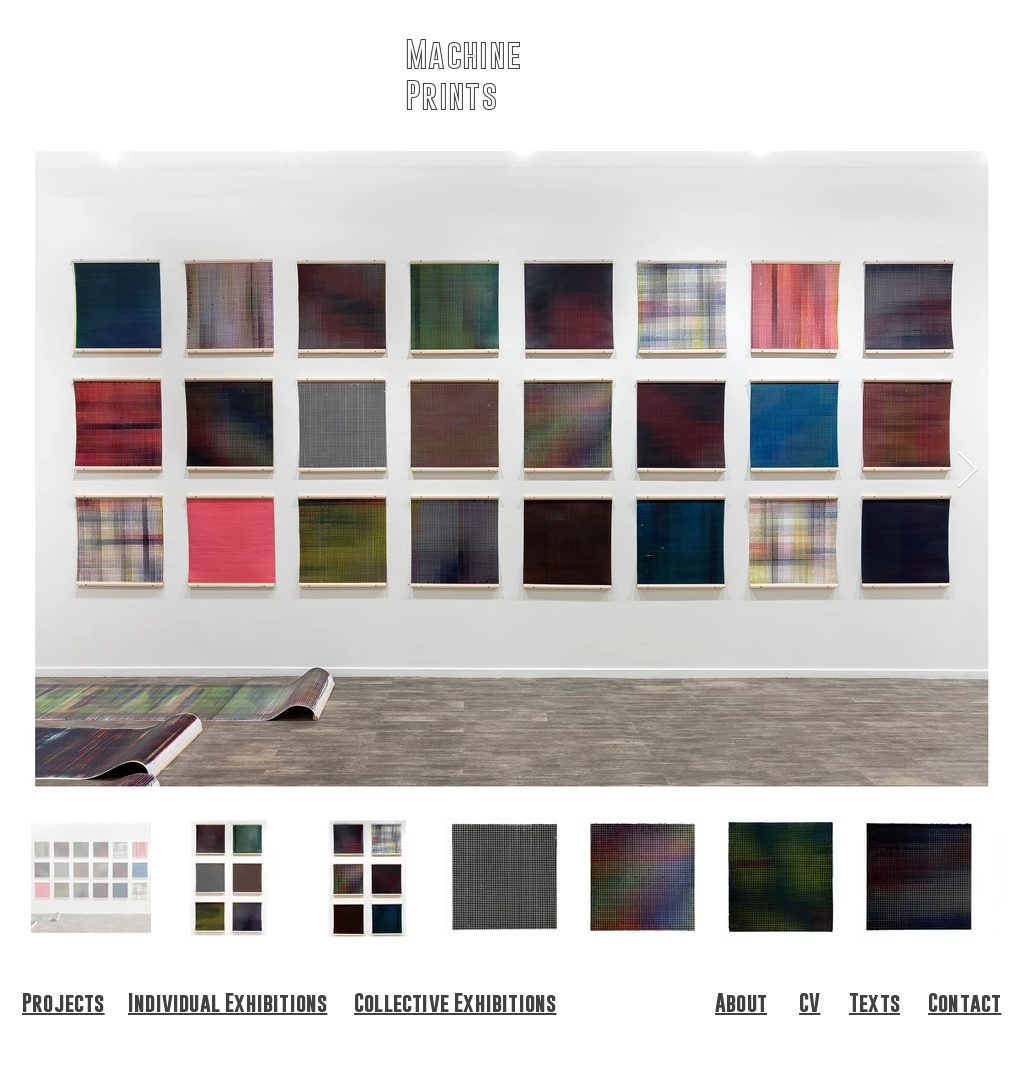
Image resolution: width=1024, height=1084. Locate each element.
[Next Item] (967, 470)
